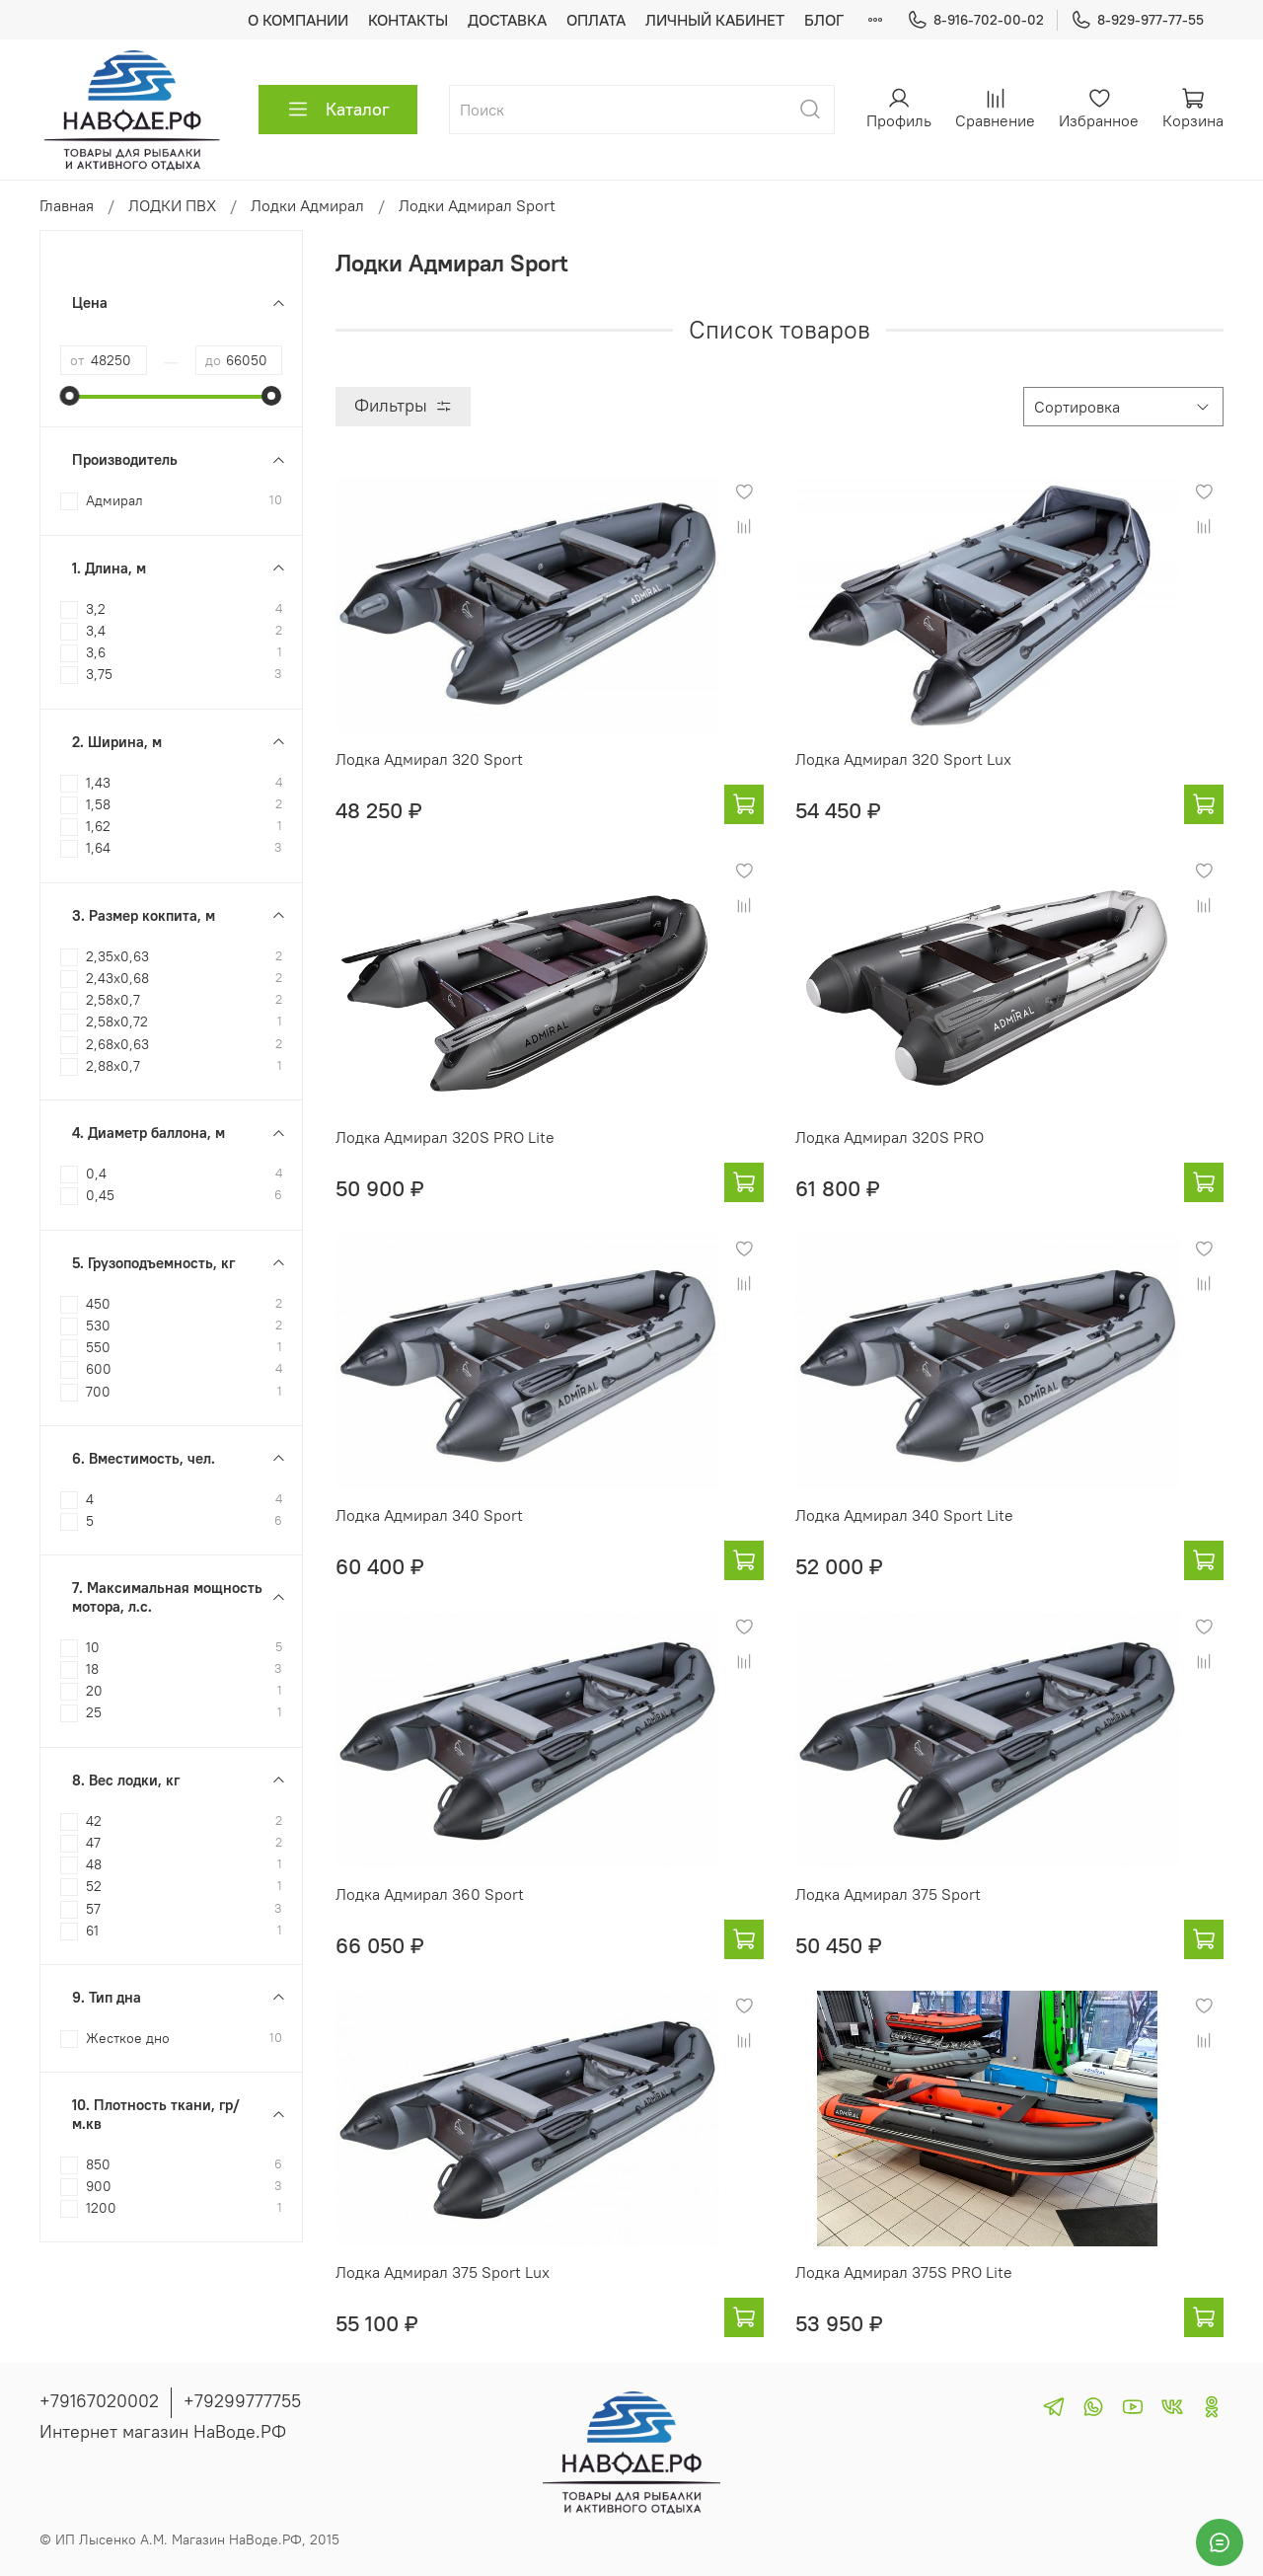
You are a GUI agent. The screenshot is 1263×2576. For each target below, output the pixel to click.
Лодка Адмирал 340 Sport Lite (904, 1515)
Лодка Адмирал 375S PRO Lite (903, 2272)
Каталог (338, 109)
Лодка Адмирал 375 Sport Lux (442, 2272)
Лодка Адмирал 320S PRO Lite (445, 1137)
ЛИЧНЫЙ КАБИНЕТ (714, 20)
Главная (66, 205)
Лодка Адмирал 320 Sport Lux (903, 759)
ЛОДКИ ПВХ (172, 205)
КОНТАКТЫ (408, 20)
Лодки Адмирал (307, 205)
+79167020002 (99, 2400)
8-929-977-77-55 (1137, 20)
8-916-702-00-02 (975, 20)
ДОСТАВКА (507, 20)
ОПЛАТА (596, 20)
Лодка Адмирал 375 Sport (888, 1894)
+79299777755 (242, 2400)
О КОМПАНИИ (298, 20)
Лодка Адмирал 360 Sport (429, 1894)
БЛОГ (824, 20)
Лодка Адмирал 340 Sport (429, 1515)
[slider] (70, 396)
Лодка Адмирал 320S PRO (889, 1137)
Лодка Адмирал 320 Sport (429, 759)
